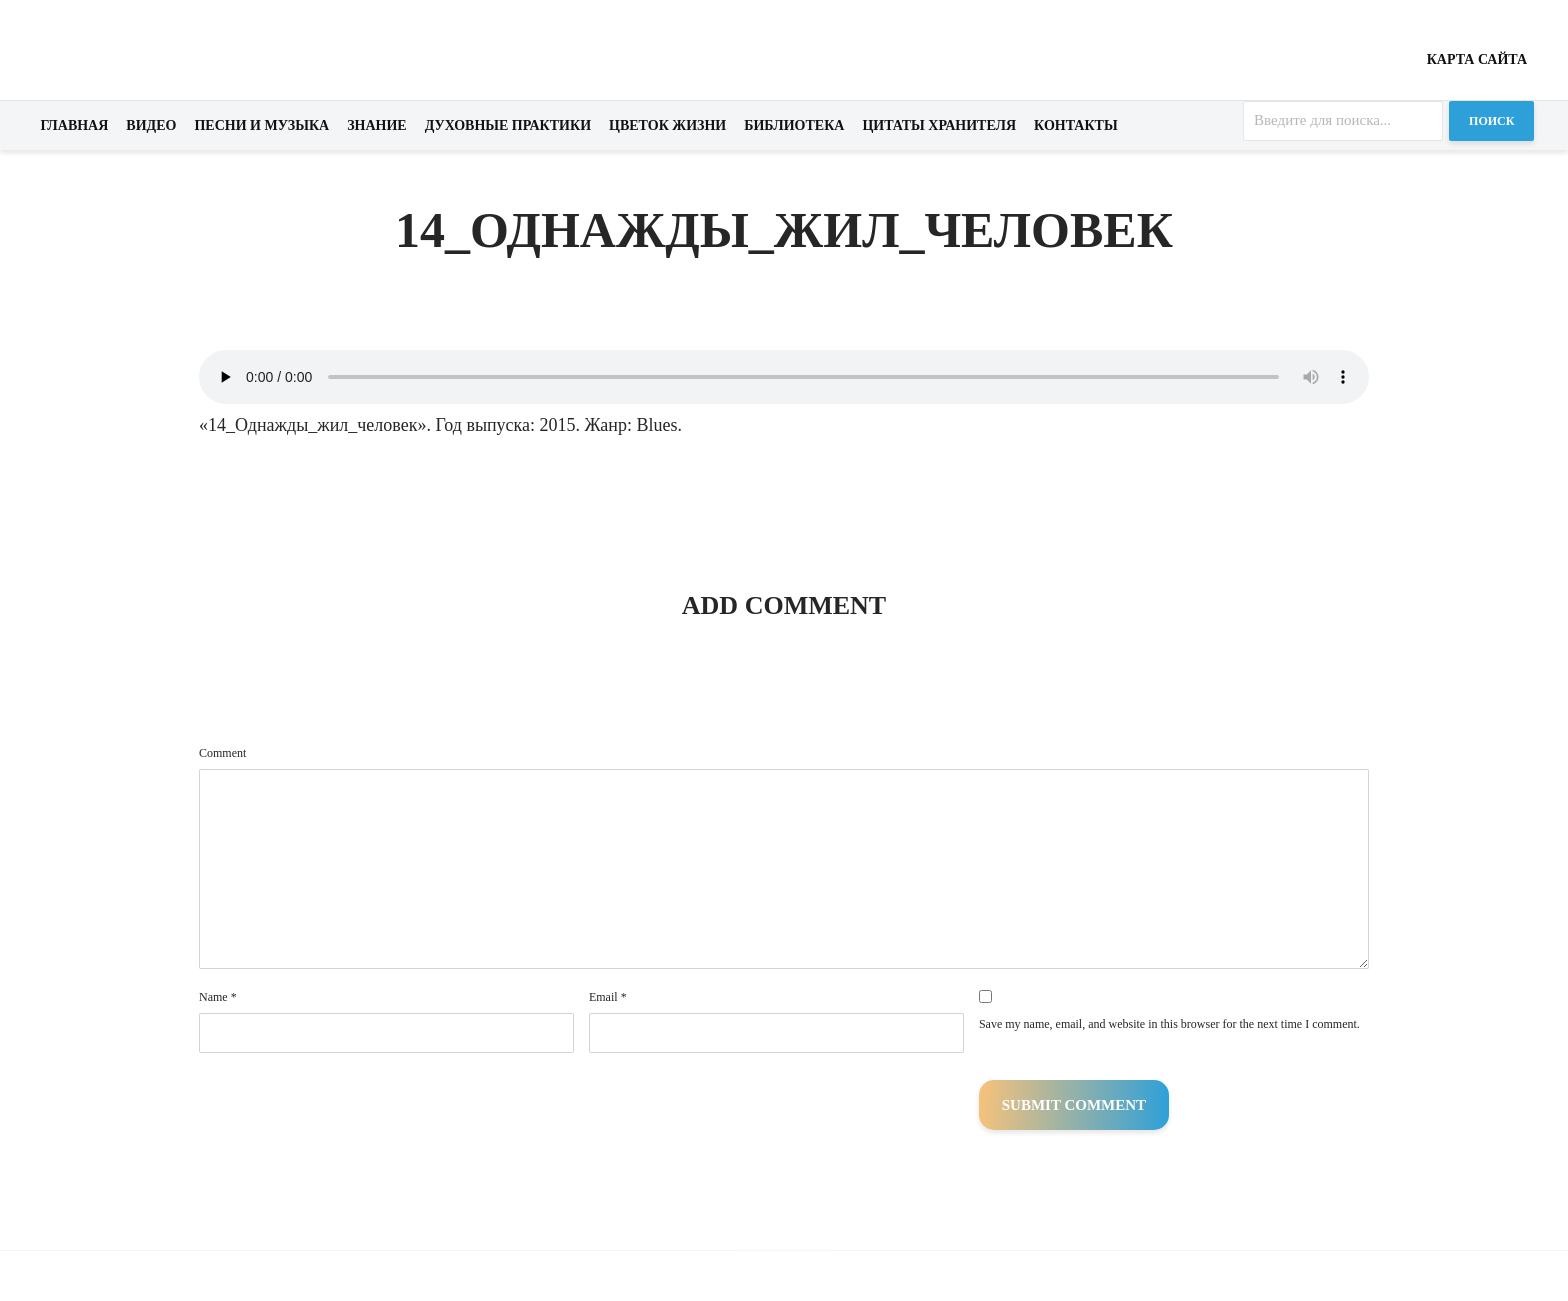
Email (608, 997)
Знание (377, 125)
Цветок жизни (667, 125)
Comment (222, 753)
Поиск (1491, 121)
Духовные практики (508, 125)
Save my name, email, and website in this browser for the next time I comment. (1169, 1024)
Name (218, 997)
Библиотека (794, 125)
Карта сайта (1477, 59)
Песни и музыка (261, 125)
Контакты (1076, 125)
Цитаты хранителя (939, 125)
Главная (75, 125)
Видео (151, 125)
